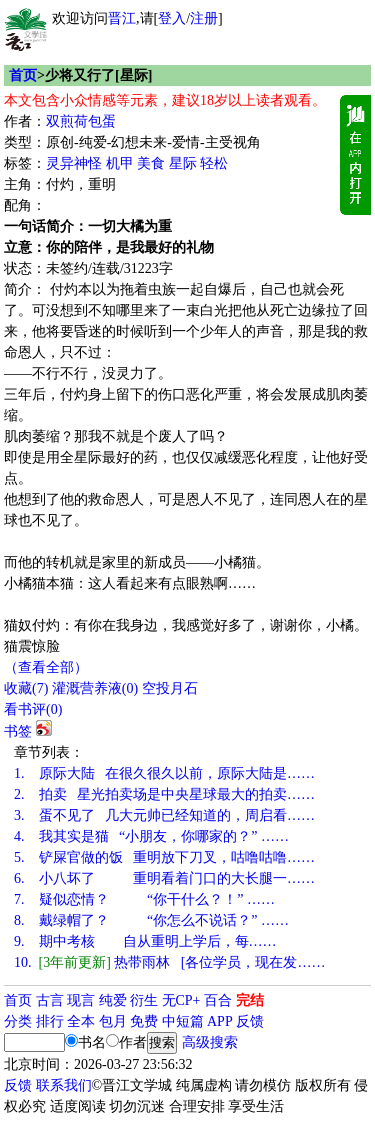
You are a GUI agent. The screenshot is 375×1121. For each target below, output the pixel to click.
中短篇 (183, 1021)
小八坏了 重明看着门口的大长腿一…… (164, 878)
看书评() (33, 709)
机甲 (120, 163)
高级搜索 (210, 1042)
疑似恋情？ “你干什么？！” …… (144, 899)
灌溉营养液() (95, 688)
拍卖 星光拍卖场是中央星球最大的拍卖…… (164, 794)
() (26, 688)
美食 (151, 163)
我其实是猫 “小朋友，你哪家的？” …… (151, 836)
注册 (204, 18)
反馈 (250, 1021)
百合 (218, 1000)
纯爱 (113, 1000)
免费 (144, 1021)
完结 (250, 1000)
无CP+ (181, 1000)
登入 (172, 18)
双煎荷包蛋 (81, 121)
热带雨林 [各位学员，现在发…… (170, 962)
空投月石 (170, 688)
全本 (81, 1021)
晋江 (122, 18)
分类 (18, 1021)
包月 (113, 1021)
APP (220, 1021)
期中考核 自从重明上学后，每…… (145, 941)
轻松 (214, 163)
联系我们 (64, 1085)
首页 (23, 75)
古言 (50, 1000)
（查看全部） (46, 667)
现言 (81, 1000)
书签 (18, 731)
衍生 (144, 1000)
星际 (183, 163)
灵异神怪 (74, 163)
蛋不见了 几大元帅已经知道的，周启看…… (164, 815)
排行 (50, 1021)
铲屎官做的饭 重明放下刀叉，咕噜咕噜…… (164, 857)
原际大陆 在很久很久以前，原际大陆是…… (164, 773)
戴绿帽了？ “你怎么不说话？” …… (151, 920)
